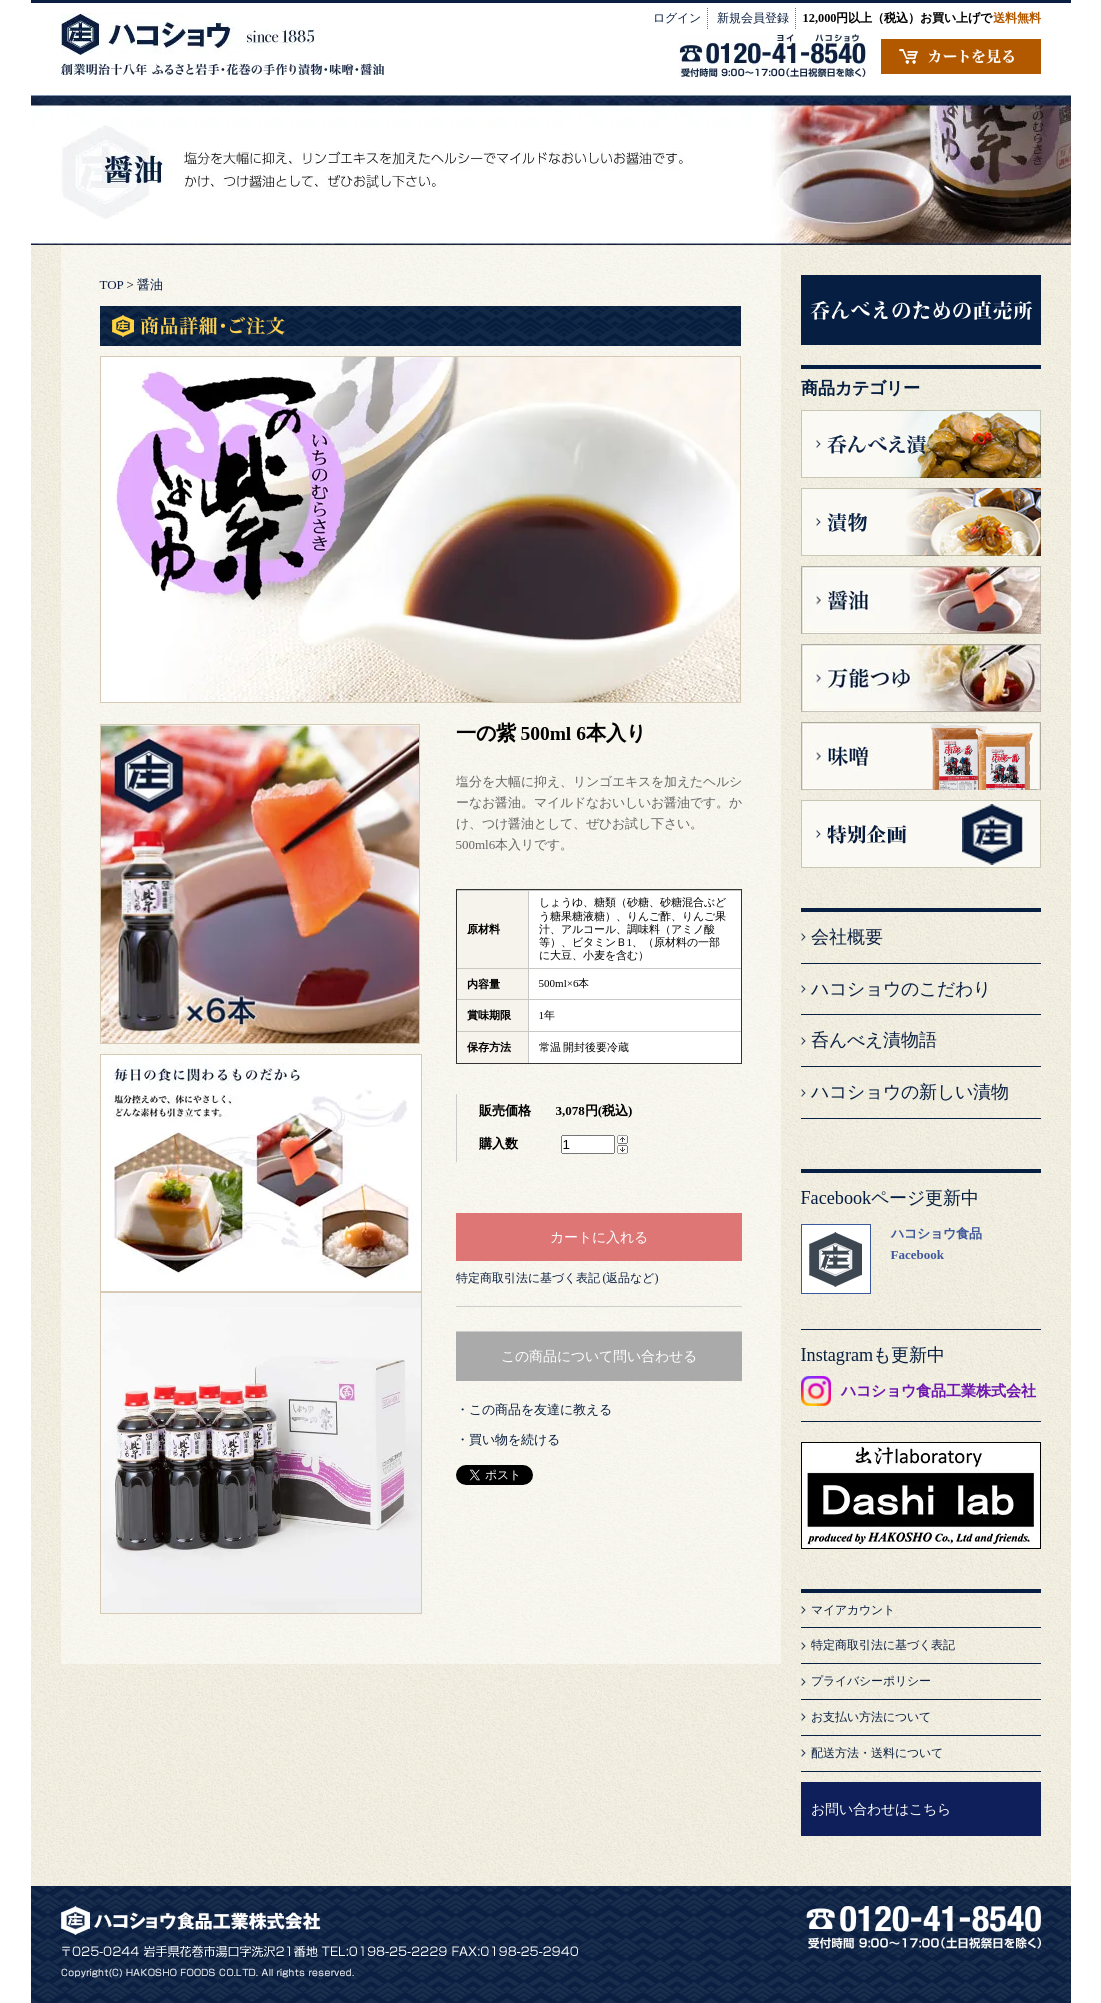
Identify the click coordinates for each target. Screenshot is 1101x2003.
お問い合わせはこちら (881, 1809)
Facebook (917, 1254)
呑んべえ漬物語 (874, 1040)
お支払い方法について (871, 1717)
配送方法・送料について (877, 1753)
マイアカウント (853, 1610)
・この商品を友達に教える (534, 1409)
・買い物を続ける (508, 1439)
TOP (112, 284)
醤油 (150, 284)
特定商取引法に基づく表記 (883, 1645)
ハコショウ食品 (936, 1233)
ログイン (677, 18)
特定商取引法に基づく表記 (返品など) (557, 1278)
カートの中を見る (961, 56)
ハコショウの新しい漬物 (910, 1092)
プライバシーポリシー (871, 1681)
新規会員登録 (753, 18)
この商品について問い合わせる (599, 1356)
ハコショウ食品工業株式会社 (938, 1391)
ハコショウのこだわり (901, 989)
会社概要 (847, 937)
